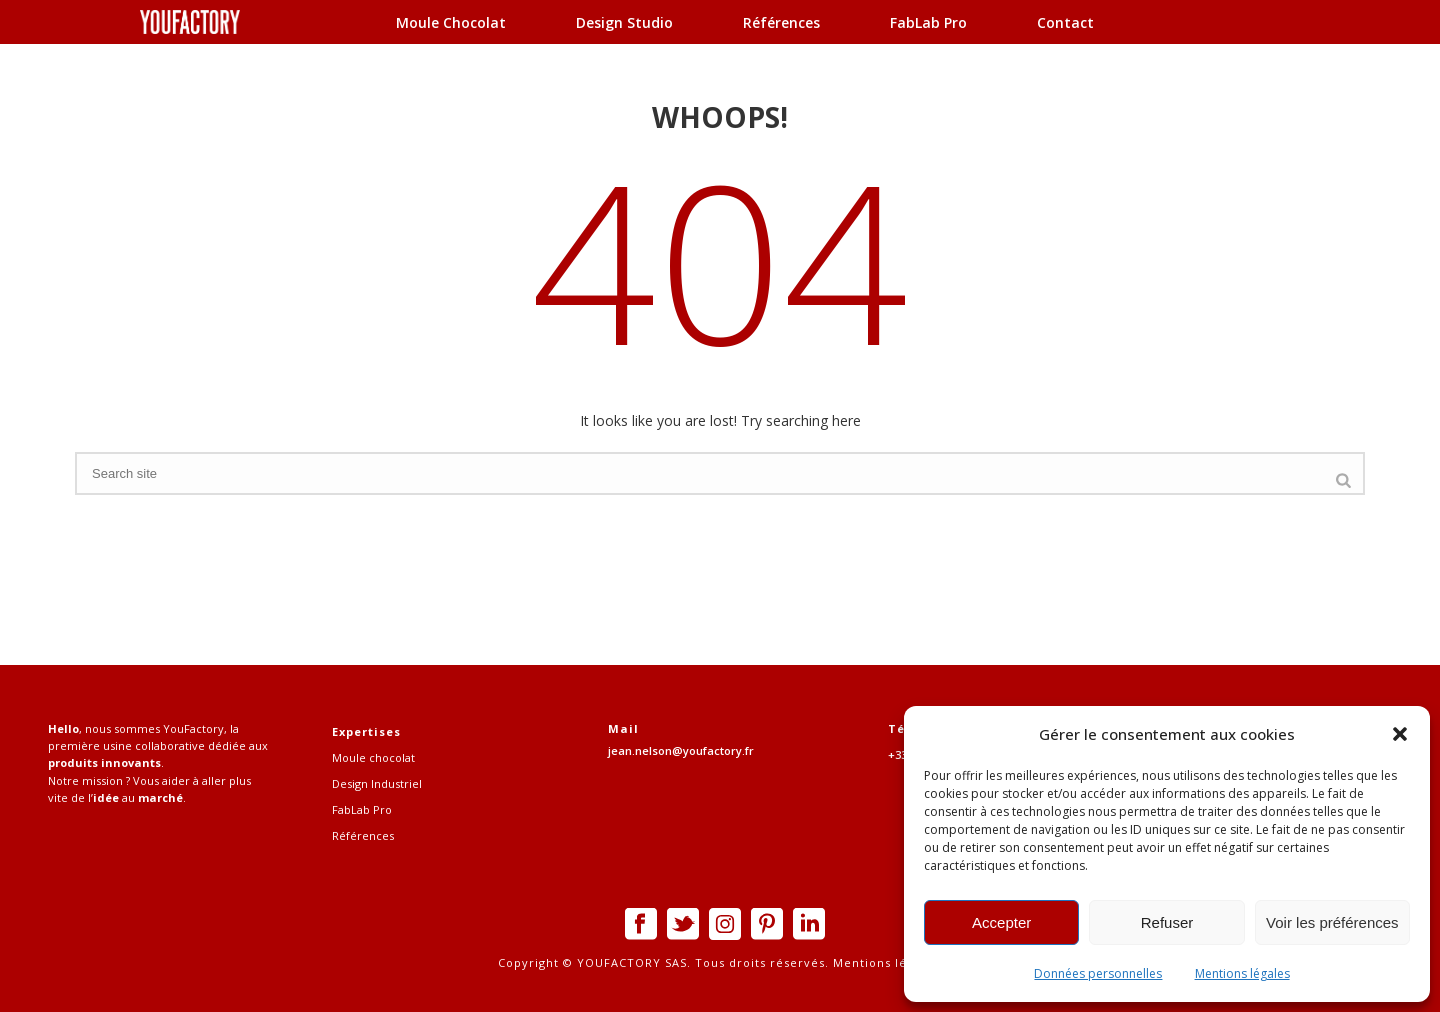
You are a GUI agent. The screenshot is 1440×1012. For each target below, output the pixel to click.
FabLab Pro (928, 22)
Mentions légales (1242, 973)
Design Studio (624, 22)
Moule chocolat (451, 22)
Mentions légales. (886, 962)
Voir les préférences (1332, 922)
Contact (1065, 22)
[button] (1400, 734)
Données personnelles (1098, 973)
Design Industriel (377, 783)
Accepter (1001, 922)
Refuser (1167, 922)
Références (781, 22)
